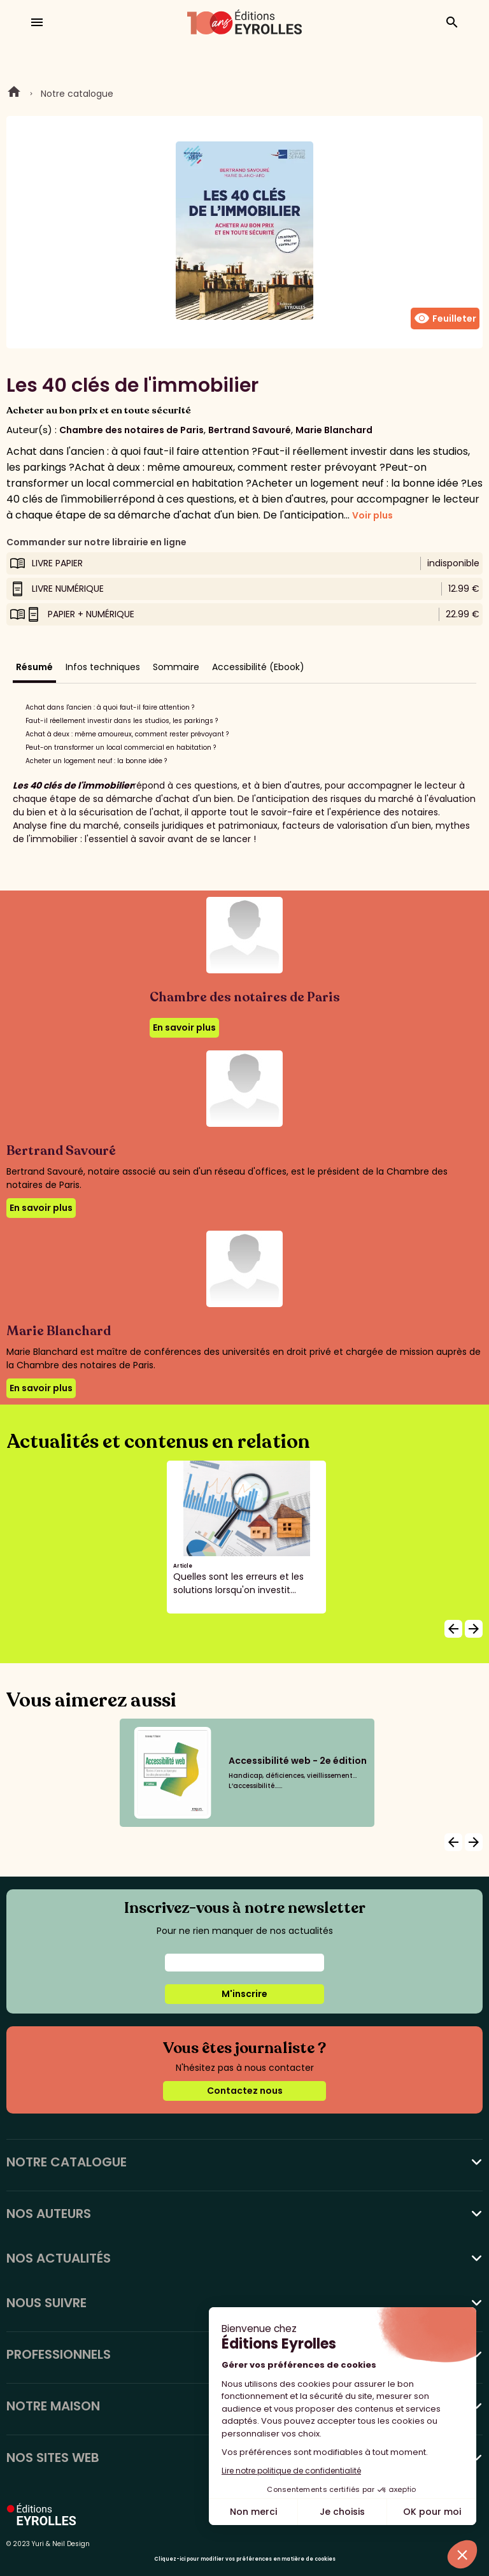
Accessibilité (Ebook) (258, 667)
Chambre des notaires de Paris (131, 430)
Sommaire (176, 667)
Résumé (34, 667)
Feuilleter (445, 318)
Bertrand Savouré (249, 430)
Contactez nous (245, 2090)
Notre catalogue (77, 93)
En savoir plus (184, 1027)
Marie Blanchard (333, 430)
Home (14, 93)
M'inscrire (244, 1993)
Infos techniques (103, 667)
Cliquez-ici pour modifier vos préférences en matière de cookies (245, 2559)
